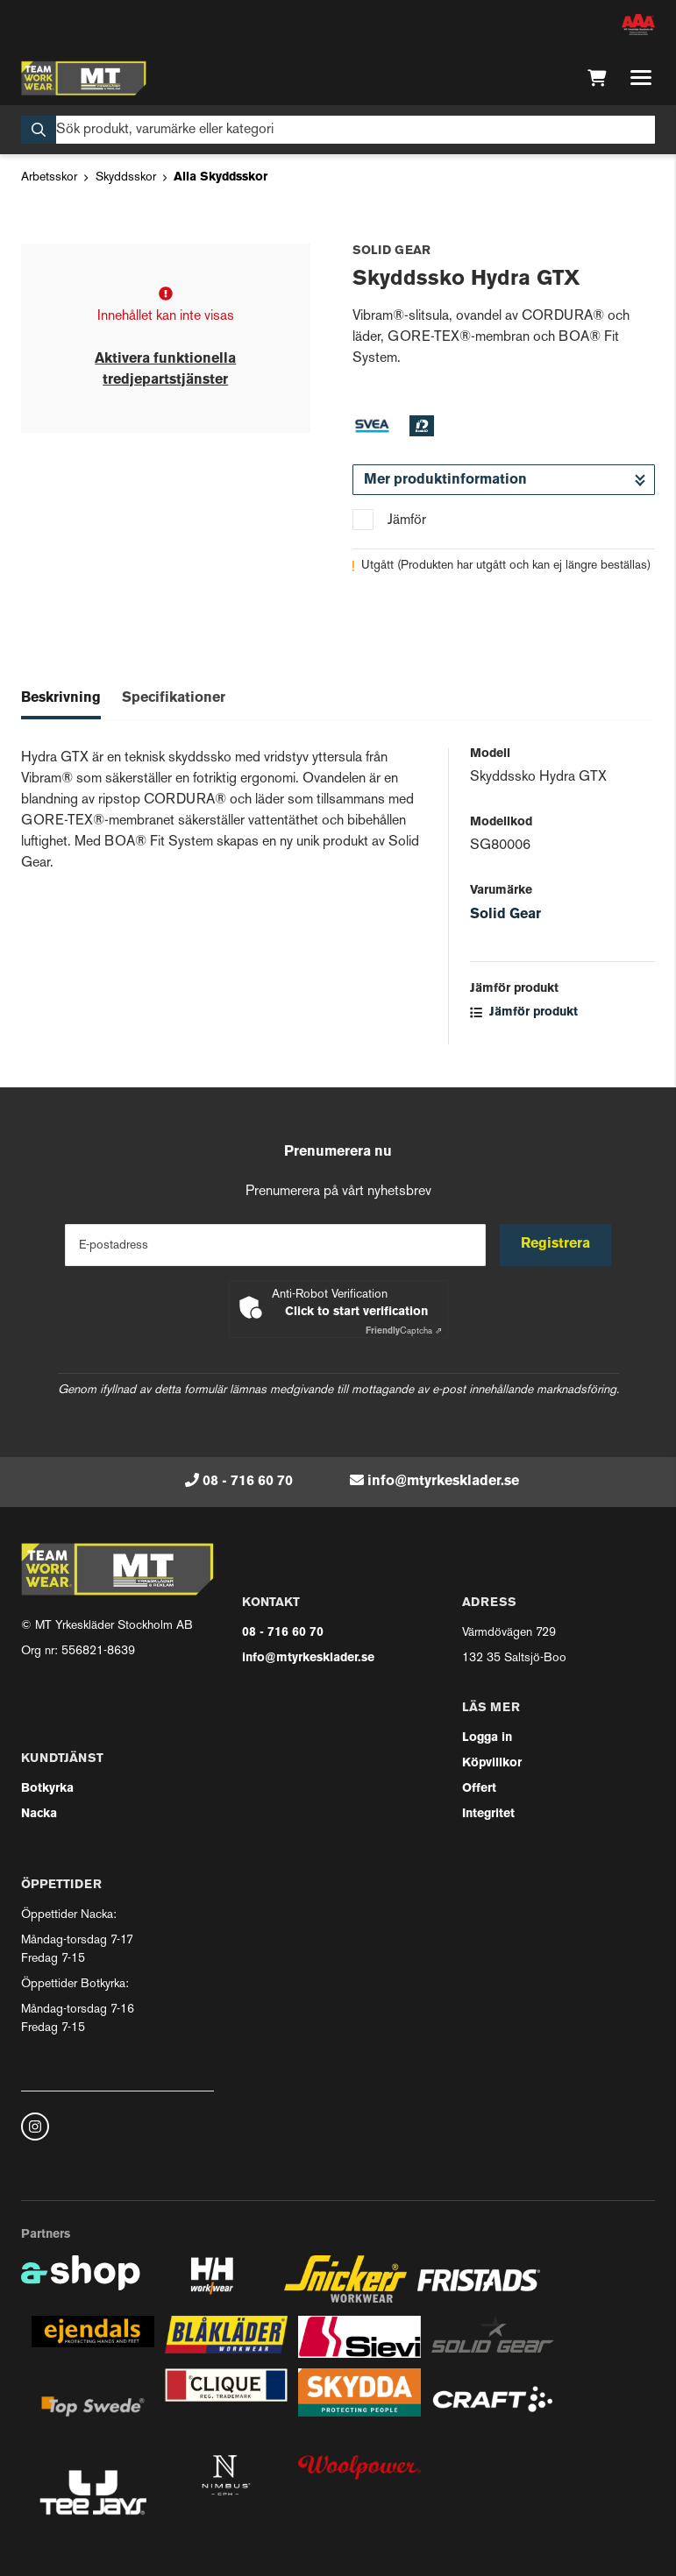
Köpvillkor (492, 1763)
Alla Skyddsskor (220, 177)
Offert (479, 1788)
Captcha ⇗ (404, 1331)
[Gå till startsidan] (83, 78)
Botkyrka (47, 1788)
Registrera (555, 1244)
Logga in (487, 1738)
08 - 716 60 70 (248, 1482)
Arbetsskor (49, 177)
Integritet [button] (488, 1814)
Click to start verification (356, 1312)
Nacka (39, 1814)
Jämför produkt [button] (524, 1012)
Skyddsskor (126, 177)
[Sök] (338, 130)
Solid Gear (505, 915)
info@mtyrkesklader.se (443, 1482)
